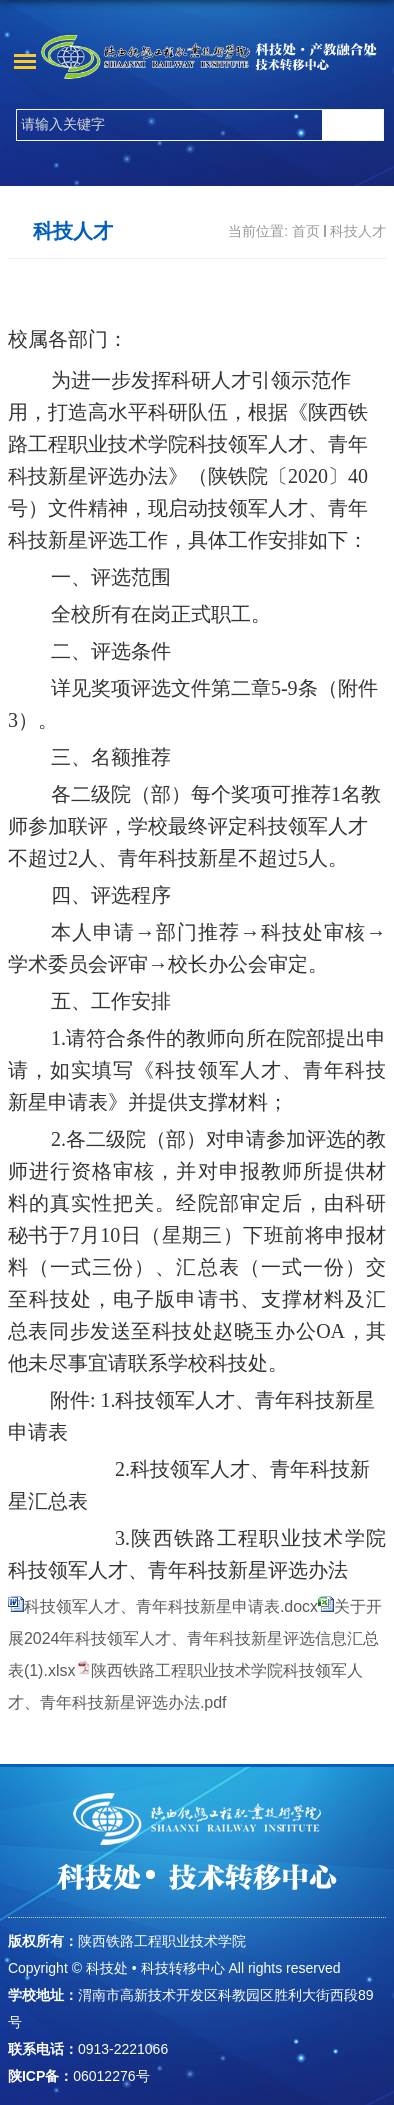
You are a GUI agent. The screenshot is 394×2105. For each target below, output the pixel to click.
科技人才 (358, 231)
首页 (306, 231)
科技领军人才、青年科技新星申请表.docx (171, 1606)
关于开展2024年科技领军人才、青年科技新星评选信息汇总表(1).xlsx (195, 1638)
